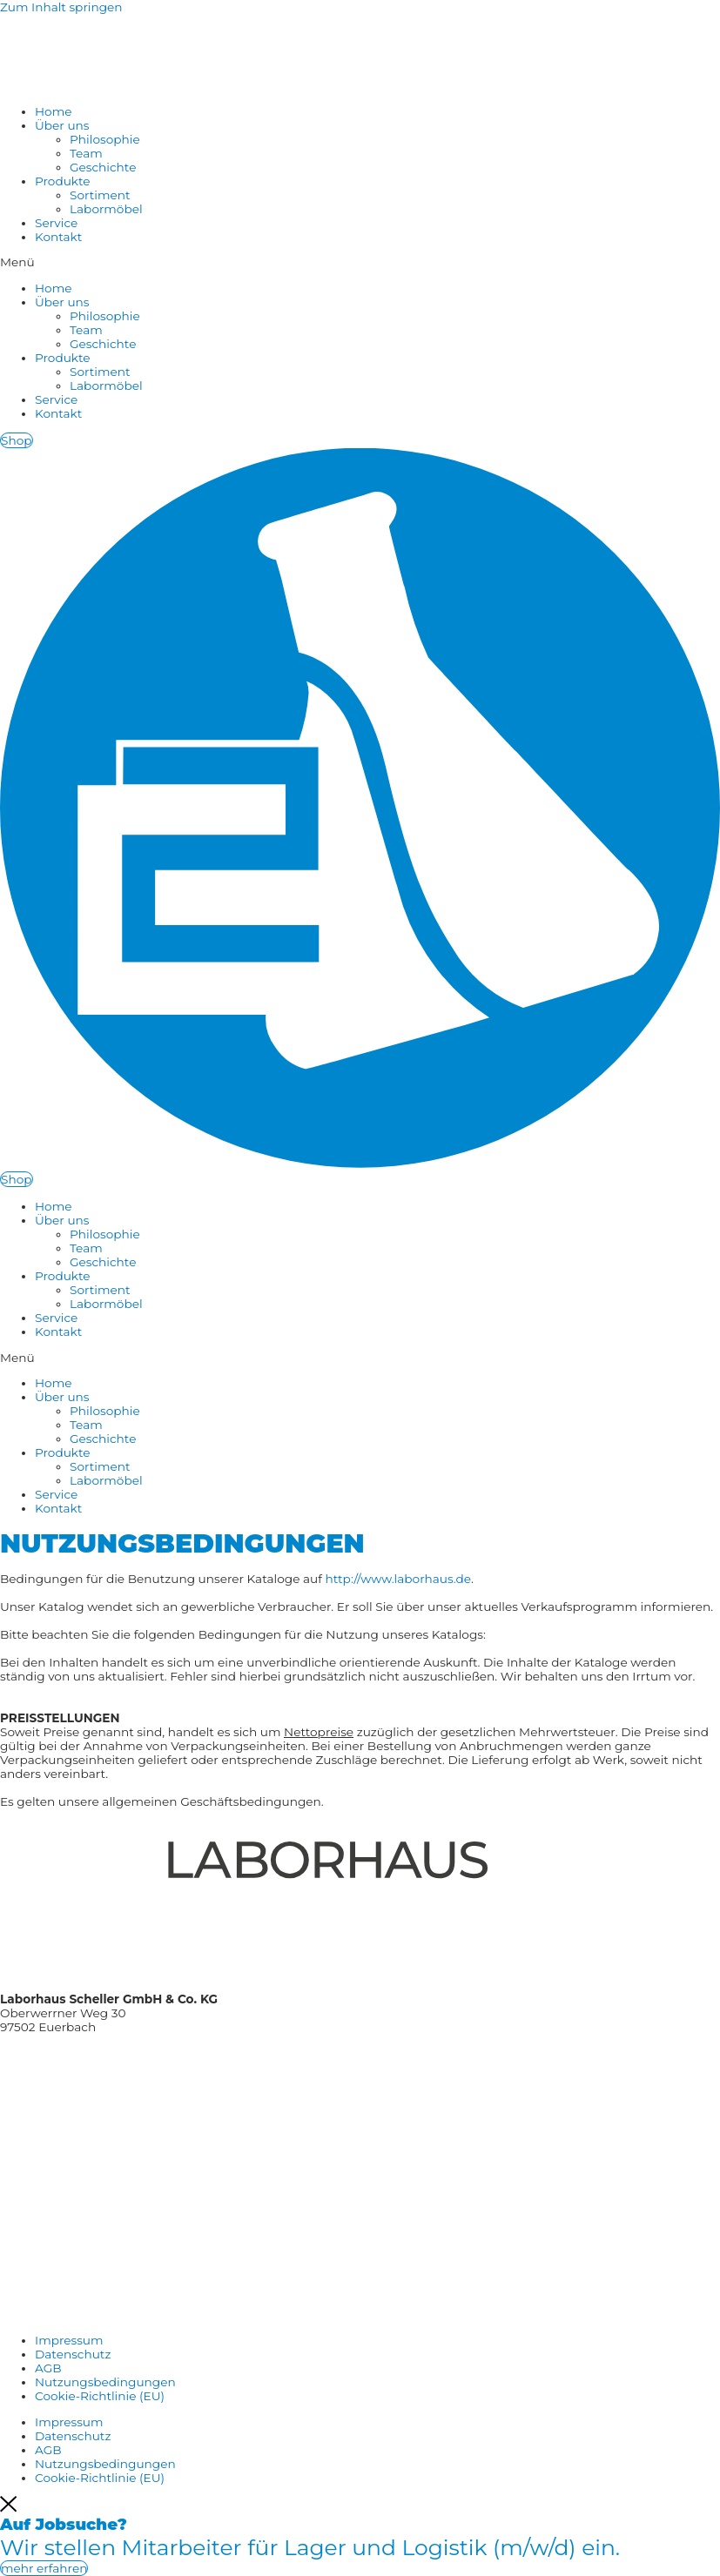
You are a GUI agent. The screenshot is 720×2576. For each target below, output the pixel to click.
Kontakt (58, 237)
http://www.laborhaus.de (398, 1579)
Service (56, 223)
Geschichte (103, 167)
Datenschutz (73, 2354)
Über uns (62, 125)
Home (53, 111)
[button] (360, 262)
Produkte (63, 181)
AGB (48, 2368)
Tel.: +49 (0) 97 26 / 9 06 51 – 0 (85, 2053)
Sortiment (100, 195)
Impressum (69, 2340)
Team (86, 153)
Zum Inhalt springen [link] (61, 7)
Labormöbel (106, 209)
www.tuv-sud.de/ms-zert (72, 2186)
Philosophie (105, 139)
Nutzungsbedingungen (105, 2382)
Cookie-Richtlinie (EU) (100, 2396)
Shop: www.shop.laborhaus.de (89, 2106)
